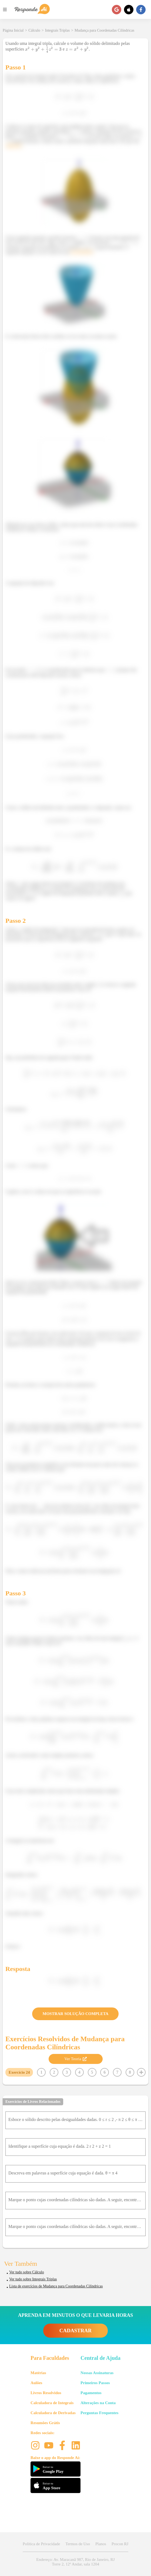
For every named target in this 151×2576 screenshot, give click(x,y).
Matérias (38, 2373)
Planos (100, 2544)
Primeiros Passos (95, 2383)
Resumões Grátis (45, 2423)
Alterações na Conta (98, 2403)
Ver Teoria (75, 2059)
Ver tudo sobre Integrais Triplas (33, 2279)
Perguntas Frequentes (99, 2413)
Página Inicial (13, 30)
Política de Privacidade (41, 2544)
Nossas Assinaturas (96, 2373)
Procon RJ (120, 2544)
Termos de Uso (77, 2544)
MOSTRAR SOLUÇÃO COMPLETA (76, 2014)
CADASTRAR (75, 2330)
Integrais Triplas (57, 30)
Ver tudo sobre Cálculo (26, 2272)
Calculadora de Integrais (52, 2403)
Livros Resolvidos (46, 2393)
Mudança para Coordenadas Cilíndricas (104, 30)
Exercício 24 (19, 2072)
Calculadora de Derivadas (53, 2413)
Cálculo (34, 30)
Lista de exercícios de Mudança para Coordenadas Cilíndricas (56, 2286)
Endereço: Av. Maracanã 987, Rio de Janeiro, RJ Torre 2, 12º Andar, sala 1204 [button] (75, 2561)
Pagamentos (91, 2393)
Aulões (36, 2383)
